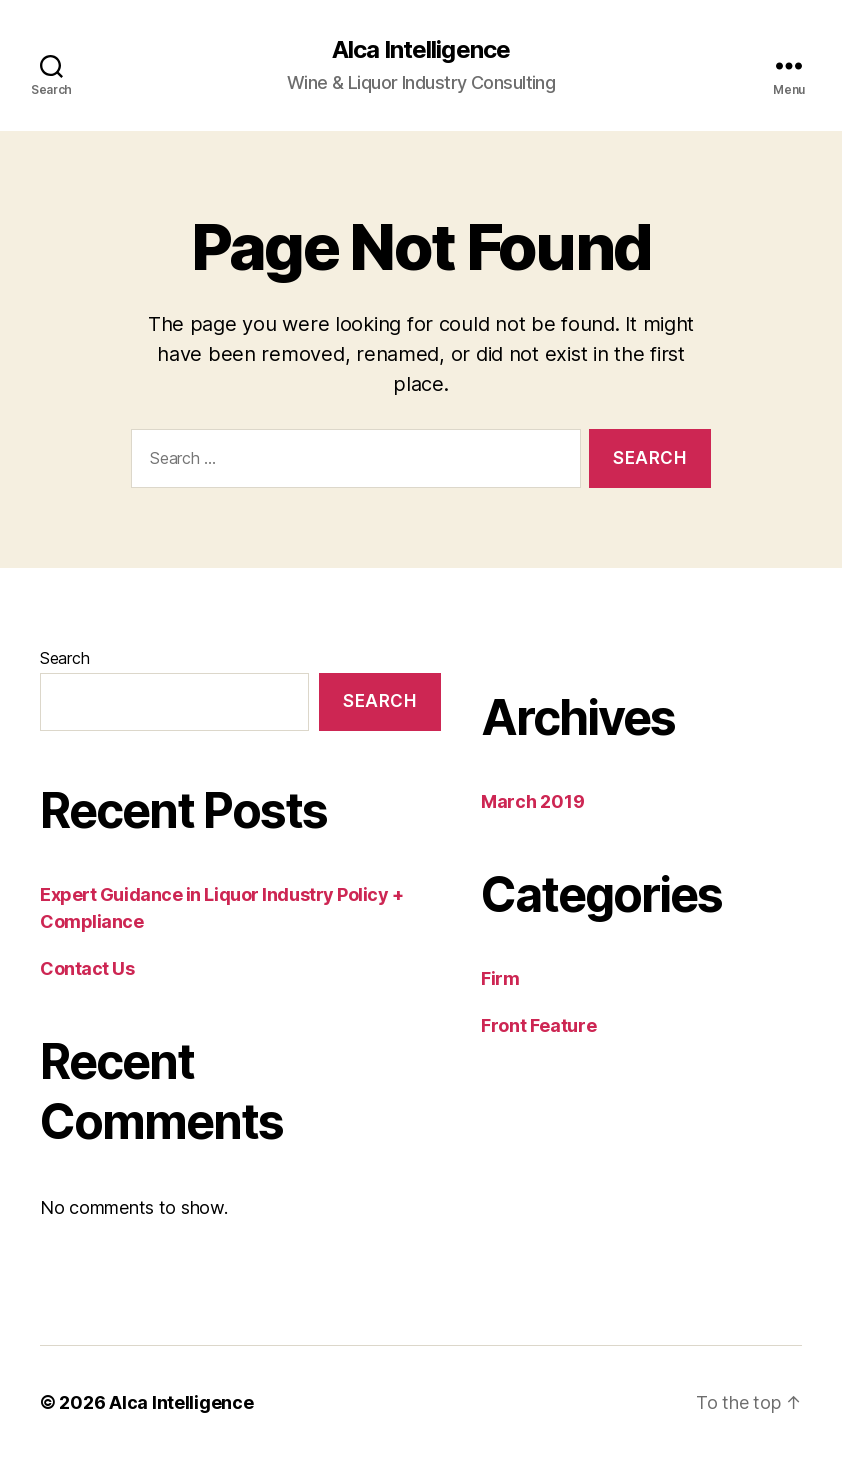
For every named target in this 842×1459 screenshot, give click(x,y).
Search (64, 658)
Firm (500, 978)
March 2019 (532, 801)
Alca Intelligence (420, 50)
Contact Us (87, 968)
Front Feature (539, 1025)
